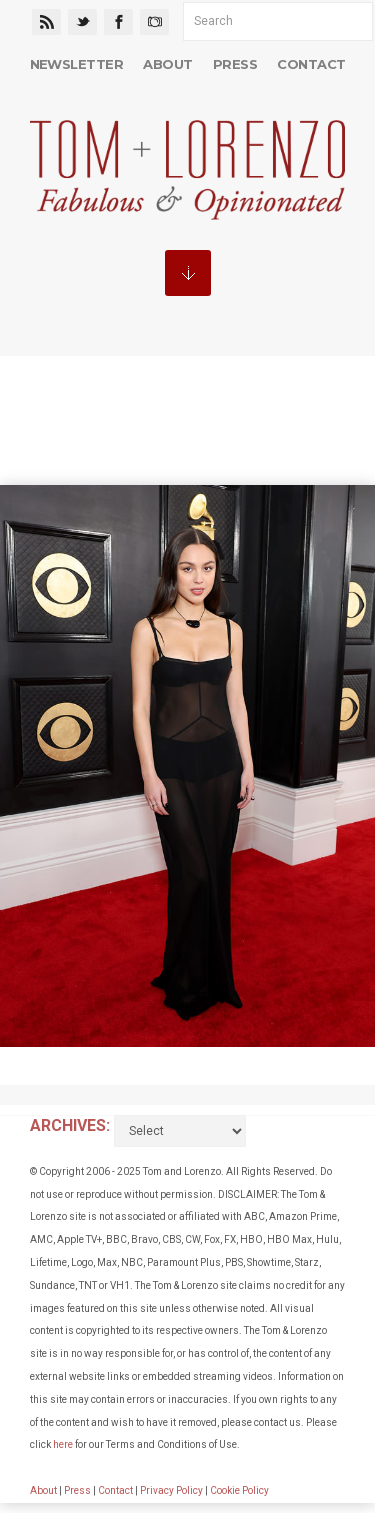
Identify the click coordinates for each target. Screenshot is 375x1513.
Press (235, 64)
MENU (188, 273)
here (63, 1444)
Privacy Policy (171, 1490)
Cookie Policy (239, 1490)
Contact (311, 64)
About (167, 64)
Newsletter (77, 64)
